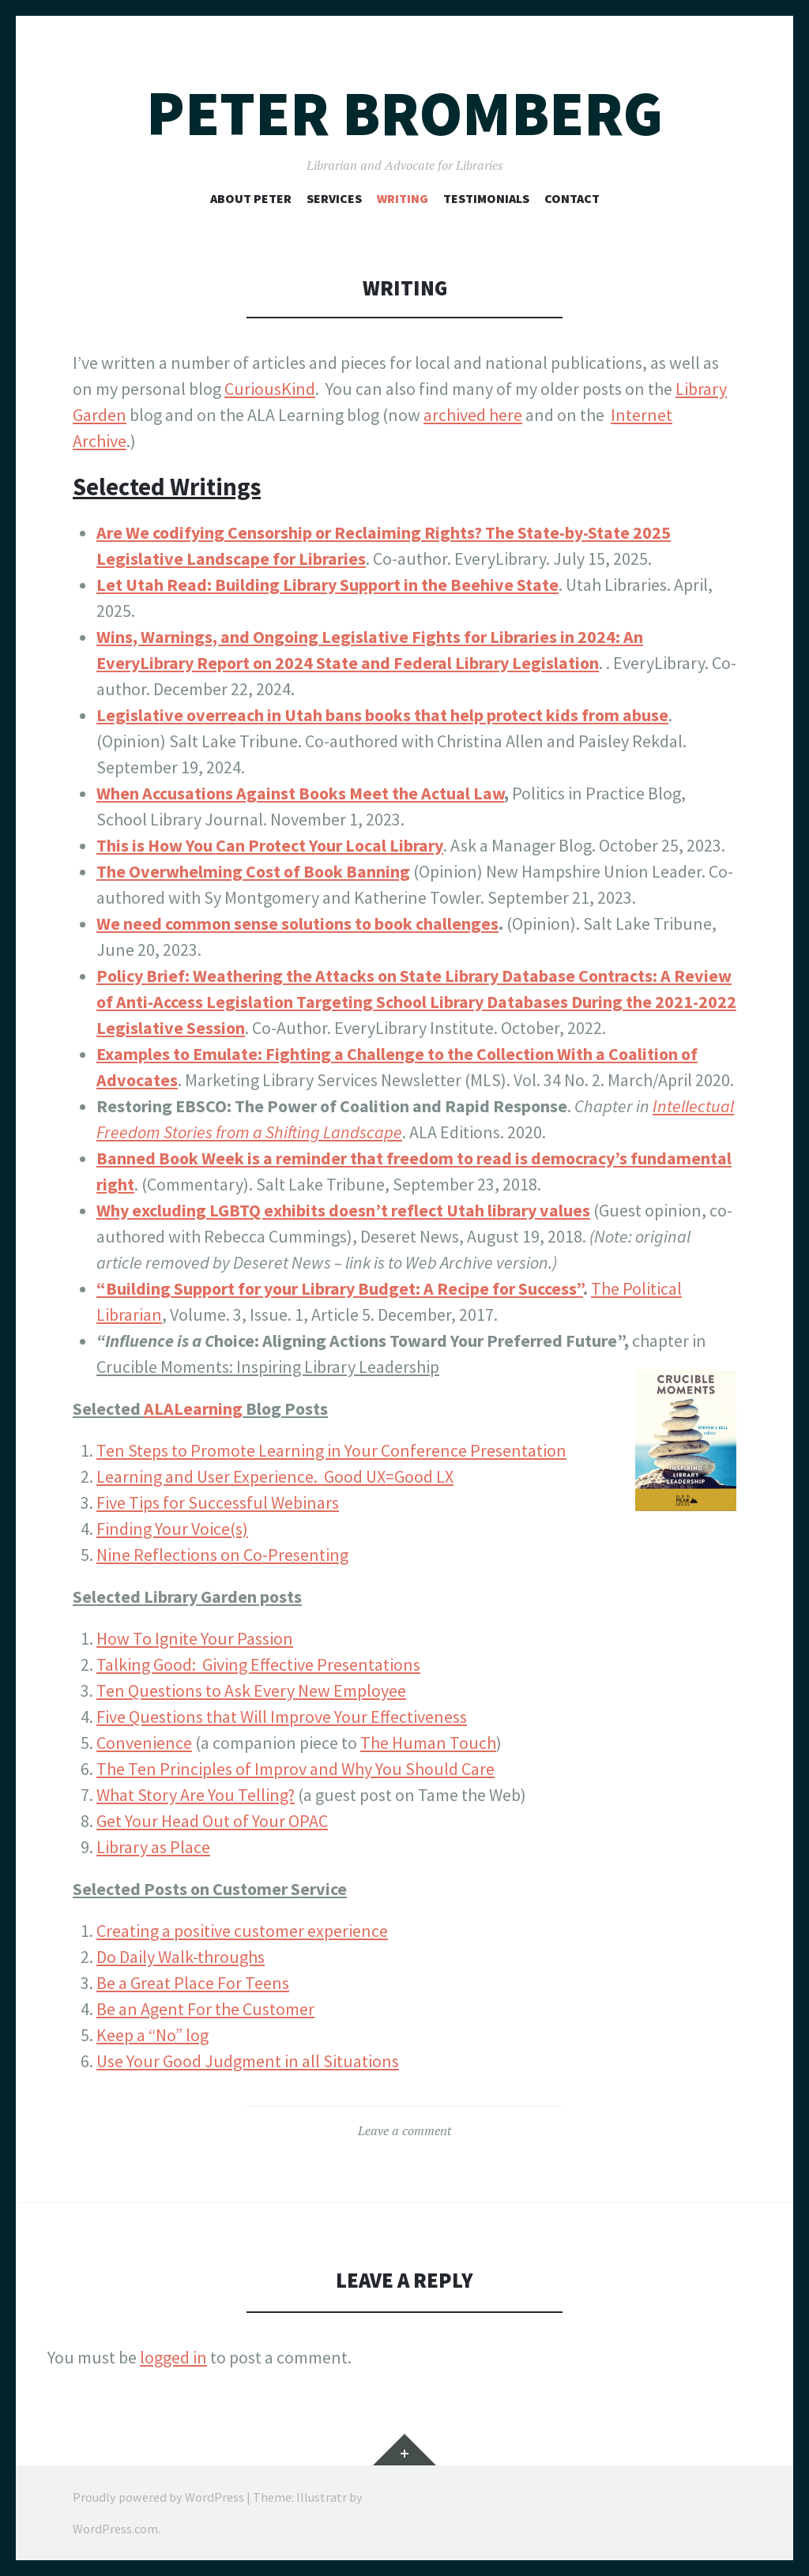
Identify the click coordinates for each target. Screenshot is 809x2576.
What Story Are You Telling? (195, 1795)
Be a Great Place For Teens (192, 1983)
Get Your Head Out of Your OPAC (212, 1821)
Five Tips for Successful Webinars (217, 1502)
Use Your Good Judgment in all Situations (247, 2061)
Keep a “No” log (152, 2035)
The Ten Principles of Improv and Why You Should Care (295, 1769)
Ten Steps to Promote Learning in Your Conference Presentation (331, 1450)
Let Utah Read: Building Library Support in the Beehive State (327, 584)
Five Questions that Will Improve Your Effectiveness (281, 1716)
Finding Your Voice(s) (172, 1528)
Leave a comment (404, 2130)
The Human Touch (428, 1743)
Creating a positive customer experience (242, 1931)
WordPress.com (115, 2529)
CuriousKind (269, 389)
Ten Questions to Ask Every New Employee (251, 1690)
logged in (173, 2357)
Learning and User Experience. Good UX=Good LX (274, 1476)
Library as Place (153, 1847)
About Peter (251, 198)
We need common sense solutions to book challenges (297, 923)
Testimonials (486, 198)
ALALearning (193, 1408)
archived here (472, 415)
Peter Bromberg (404, 113)
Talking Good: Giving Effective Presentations (258, 1664)
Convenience (144, 1743)
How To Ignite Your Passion (194, 1638)
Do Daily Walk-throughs (180, 1957)
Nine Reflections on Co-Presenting (222, 1555)
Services (334, 198)
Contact (572, 198)
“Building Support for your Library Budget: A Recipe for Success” (339, 1288)
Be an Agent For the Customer (205, 2009)
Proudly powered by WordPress (158, 2497)
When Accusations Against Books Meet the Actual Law (300, 793)
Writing (402, 198)
